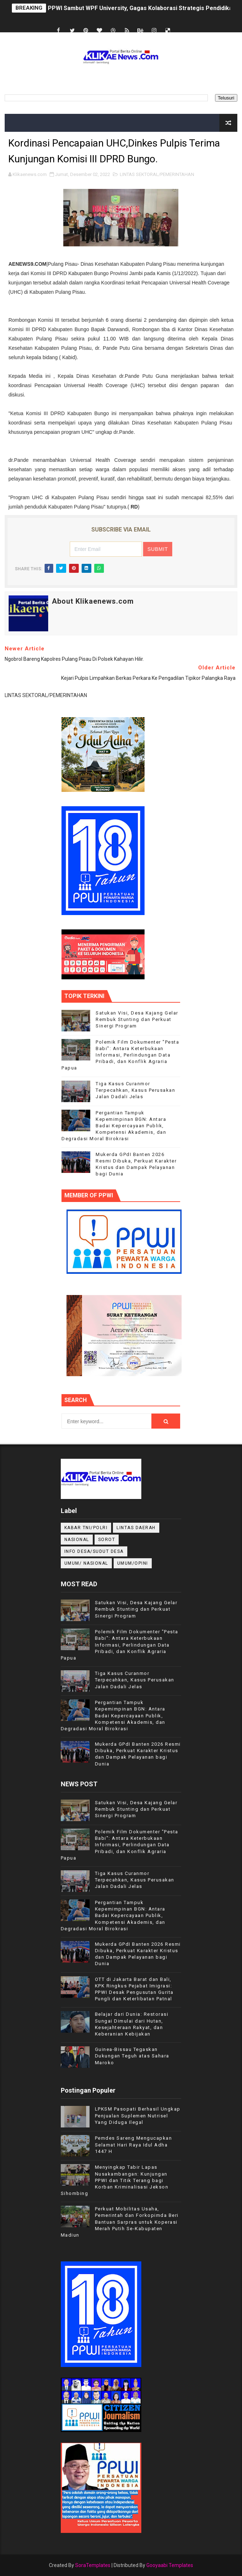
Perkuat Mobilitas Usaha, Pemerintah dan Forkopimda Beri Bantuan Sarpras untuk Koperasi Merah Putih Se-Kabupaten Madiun (120, 2222)
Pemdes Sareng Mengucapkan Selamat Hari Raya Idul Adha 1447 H (133, 2144)
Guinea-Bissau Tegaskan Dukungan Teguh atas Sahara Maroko (132, 2056)
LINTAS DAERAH (136, 1527)
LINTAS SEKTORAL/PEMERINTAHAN (157, 174)
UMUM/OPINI (132, 1563)
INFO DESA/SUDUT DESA (94, 1551)
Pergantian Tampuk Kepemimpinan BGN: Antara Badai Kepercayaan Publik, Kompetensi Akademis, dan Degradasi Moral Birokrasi (113, 1126)
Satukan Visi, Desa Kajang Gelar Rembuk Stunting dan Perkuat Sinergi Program (137, 1019)
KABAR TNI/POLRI (86, 1527)
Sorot (106, 1539)
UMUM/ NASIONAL (86, 1563)
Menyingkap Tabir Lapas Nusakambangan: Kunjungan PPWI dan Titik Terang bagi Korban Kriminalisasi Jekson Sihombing (115, 2180)
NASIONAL (76, 1539)
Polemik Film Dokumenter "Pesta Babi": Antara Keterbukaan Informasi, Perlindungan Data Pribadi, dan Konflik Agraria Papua (120, 1055)
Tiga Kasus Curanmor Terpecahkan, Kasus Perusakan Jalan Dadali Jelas (135, 1090)
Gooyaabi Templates (169, 2565)
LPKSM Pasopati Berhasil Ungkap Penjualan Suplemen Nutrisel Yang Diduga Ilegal (138, 2115)
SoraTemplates (92, 2565)
